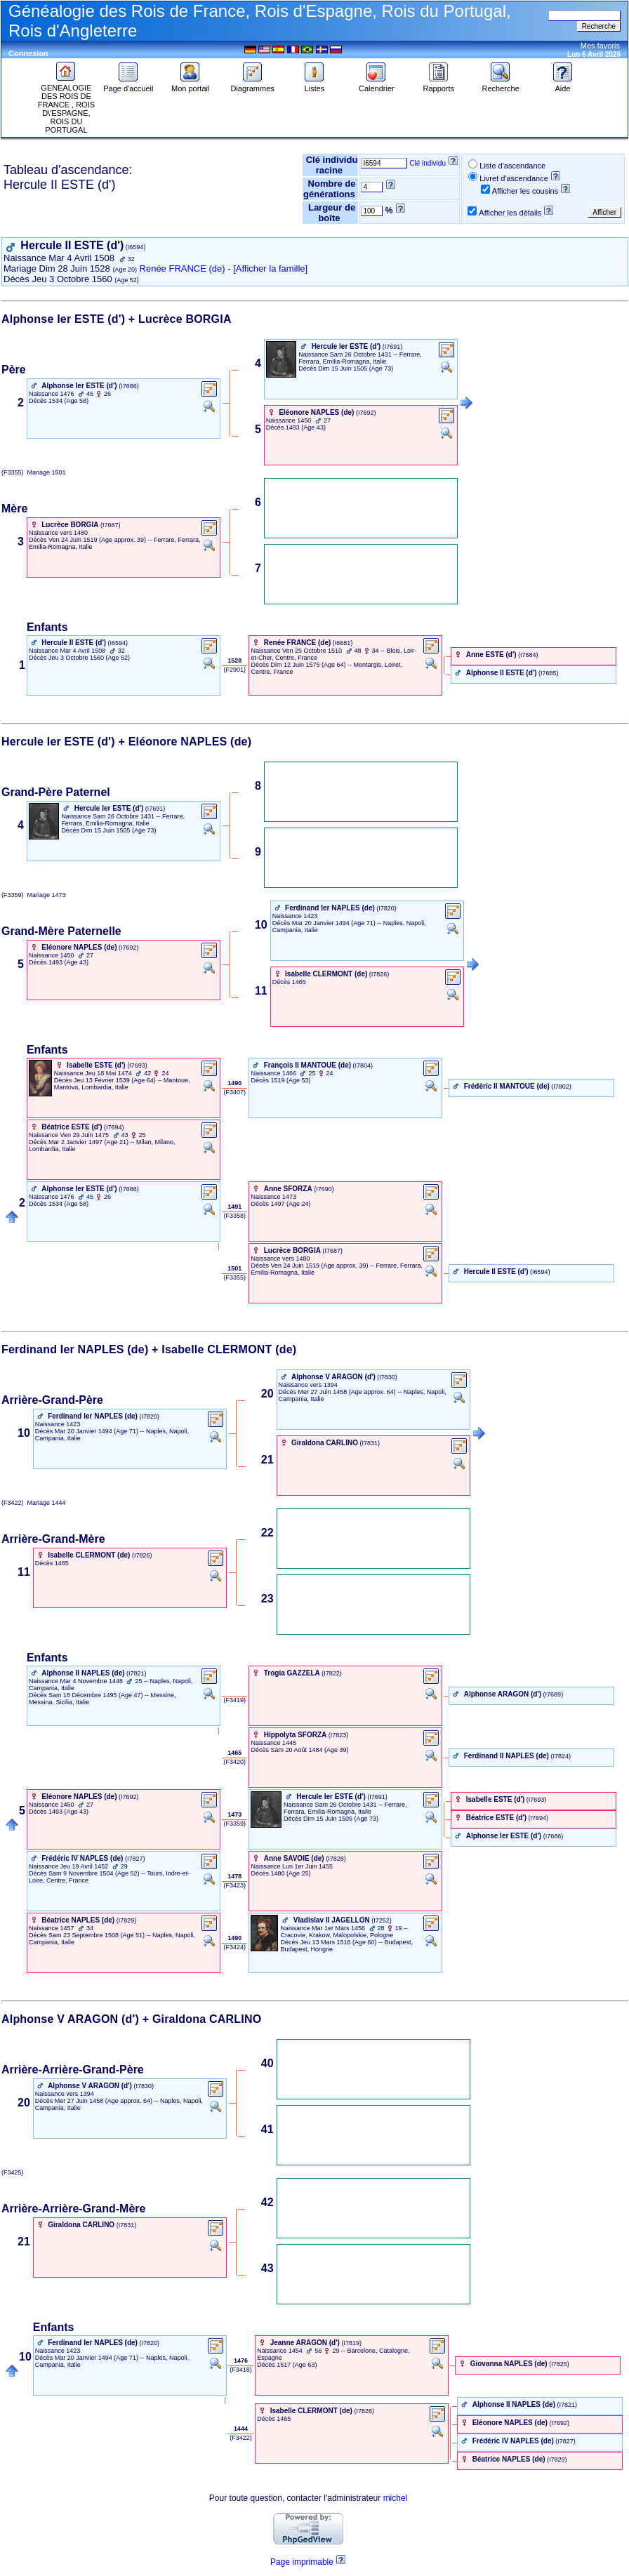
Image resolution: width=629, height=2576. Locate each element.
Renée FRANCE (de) (182, 268)
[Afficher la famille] (270, 268)
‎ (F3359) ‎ (235, 1823)
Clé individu (427, 163)
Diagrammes (252, 85)
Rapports (438, 85)
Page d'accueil (128, 85)
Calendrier (377, 85)
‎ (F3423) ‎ (235, 1885)
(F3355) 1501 (33, 472)
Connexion (28, 53)
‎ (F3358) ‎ (235, 1215)
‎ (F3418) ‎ (241, 2369)
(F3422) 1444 (33, 1502)
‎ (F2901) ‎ (235, 669)
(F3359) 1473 (33, 894)
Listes (314, 85)
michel (395, 2498)
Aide (563, 85)
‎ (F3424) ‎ (235, 1947)
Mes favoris (600, 45)
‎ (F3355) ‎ (235, 1277)
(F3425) (14, 2172)
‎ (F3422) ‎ (241, 2437)
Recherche (500, 85)
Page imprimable (301, 2562)
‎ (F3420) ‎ (235, 1761)
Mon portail (190, 85)
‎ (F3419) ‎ (235, 1700)
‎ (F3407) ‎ (235, 1092)
